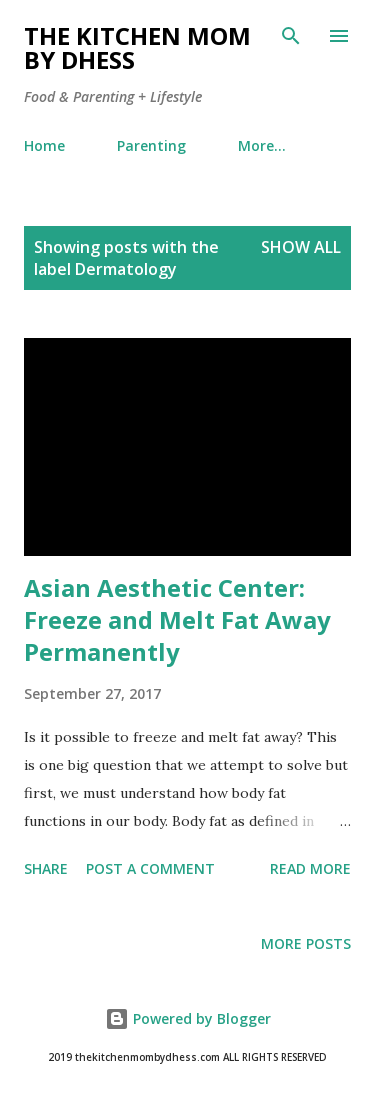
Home (44, 145)
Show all (301, 247)
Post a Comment (150, 868)
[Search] (291, 36)
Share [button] (46, 868)
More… (262, 145)
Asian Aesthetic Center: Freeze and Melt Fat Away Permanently (177, 619)
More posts (306, 943)
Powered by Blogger (188, 1018)
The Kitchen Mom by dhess (137, 47)
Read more (310, 868)
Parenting (151, 145)
